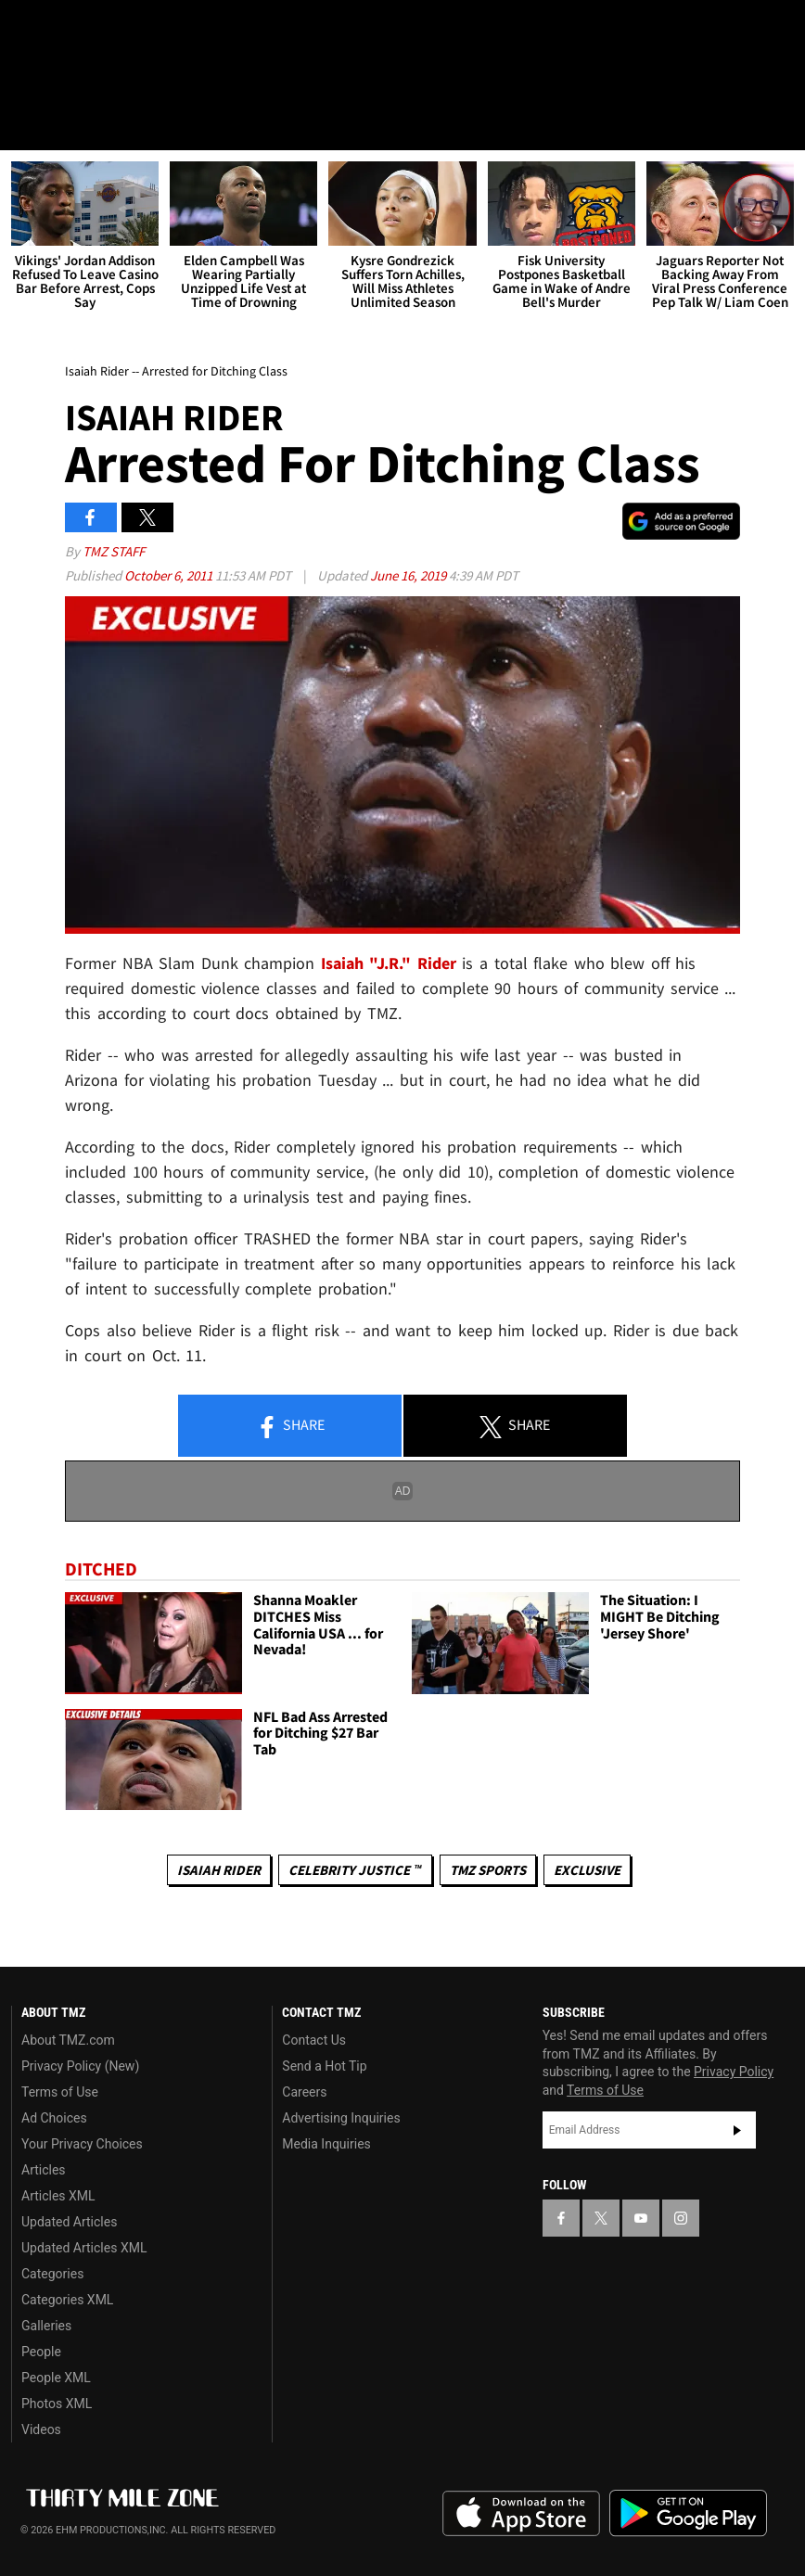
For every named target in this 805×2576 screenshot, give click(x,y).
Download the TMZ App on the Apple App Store (521, 2514)
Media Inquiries (326, 2143)
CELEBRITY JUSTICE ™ (354, 1870)
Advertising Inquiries (341, 2118)
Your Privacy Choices (82, 2143)
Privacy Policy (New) (80, 2066)
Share (290, 1426)
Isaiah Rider (219, 1870)
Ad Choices (54, 2118)
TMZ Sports (488, 1870)
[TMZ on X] (74, 30)
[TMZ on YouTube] (640, 2218)
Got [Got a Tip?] (61, 79)
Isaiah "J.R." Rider (388, 963)
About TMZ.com (68, 2040)
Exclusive (587, 1870)
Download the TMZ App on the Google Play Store (688, 2513)
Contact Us (314, 2040)
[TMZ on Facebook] (30, 30)
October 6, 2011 (169, 575)
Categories (52, 2273)
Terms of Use (59, 2092)
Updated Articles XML (84, 2247)
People (41, 2351)
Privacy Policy (733, 2071)
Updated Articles (69, 2221)
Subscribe (737, 2130)
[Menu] (26, 124)
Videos (41, 2429)
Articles (43, 2169)
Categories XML (67, 2299)
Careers (304, 2092)
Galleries (46, 2325)
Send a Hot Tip (324, 2066)
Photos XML (56, 2403)
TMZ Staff (114, 551)
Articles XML (58, 2195)
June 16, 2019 (409, 575)
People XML (56, 2377)
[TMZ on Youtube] (119, 30)
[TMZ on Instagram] (163, 30)
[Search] (779, 124)
